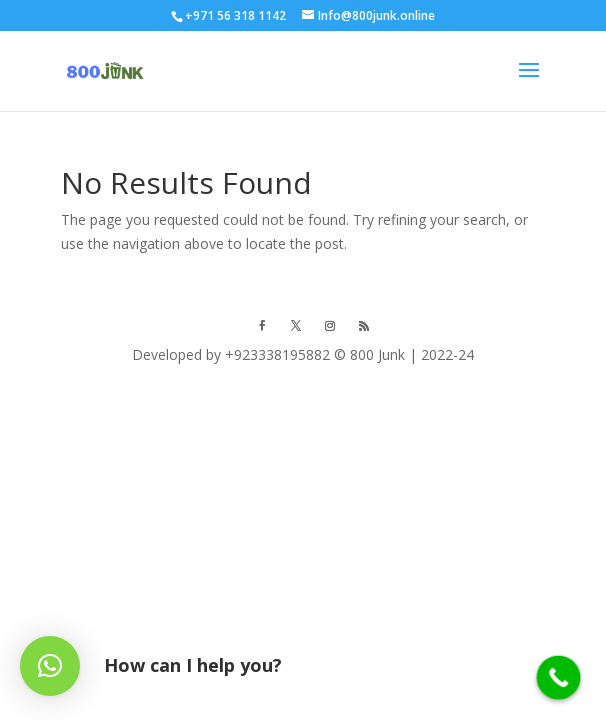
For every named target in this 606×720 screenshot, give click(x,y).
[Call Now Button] (559, 678)
